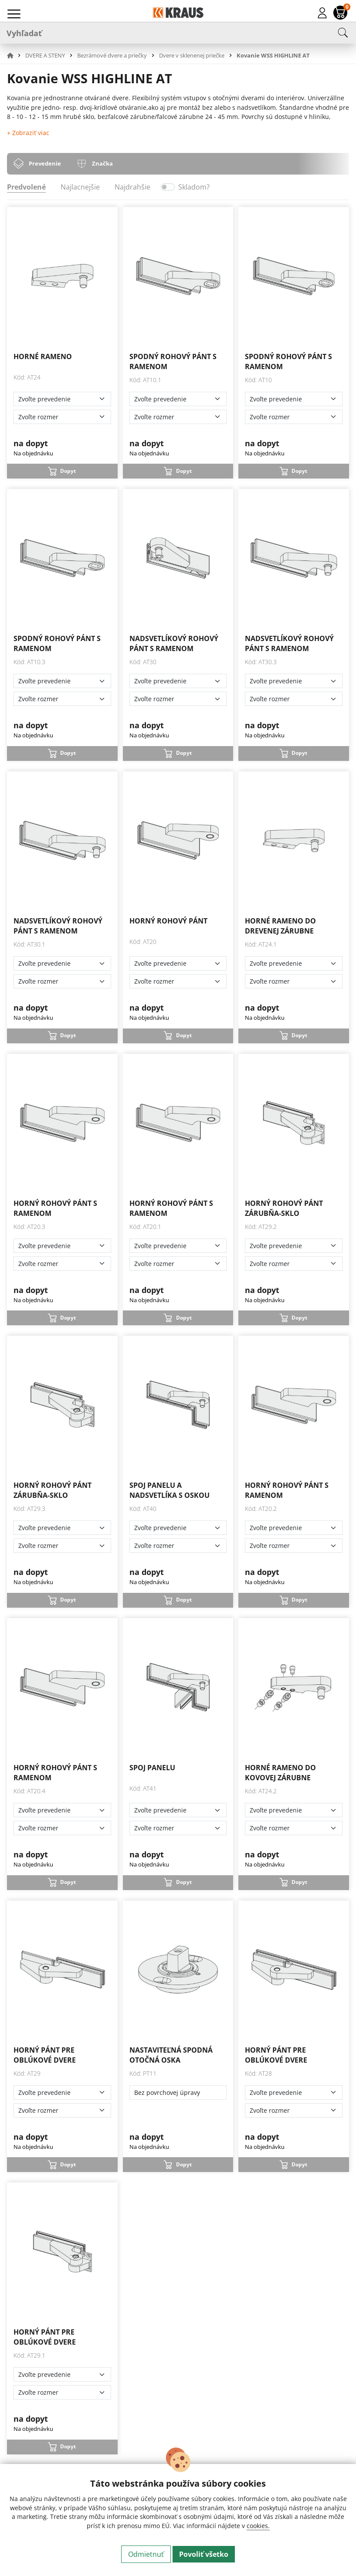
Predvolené (26, 187)
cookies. (258, 2526)
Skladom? (194, 187)
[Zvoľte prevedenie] (62, 399)
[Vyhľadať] (178, 33)
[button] (15, 55)
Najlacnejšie (80, 187)
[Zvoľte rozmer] (62, 417)
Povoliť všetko (203, 2554)
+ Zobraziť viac (28, 133)
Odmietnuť (146, 2554)
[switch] (168, 186)
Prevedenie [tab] (45, 163)
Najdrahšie (132, 187)
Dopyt (68, 471)
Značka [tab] (102, 163)
